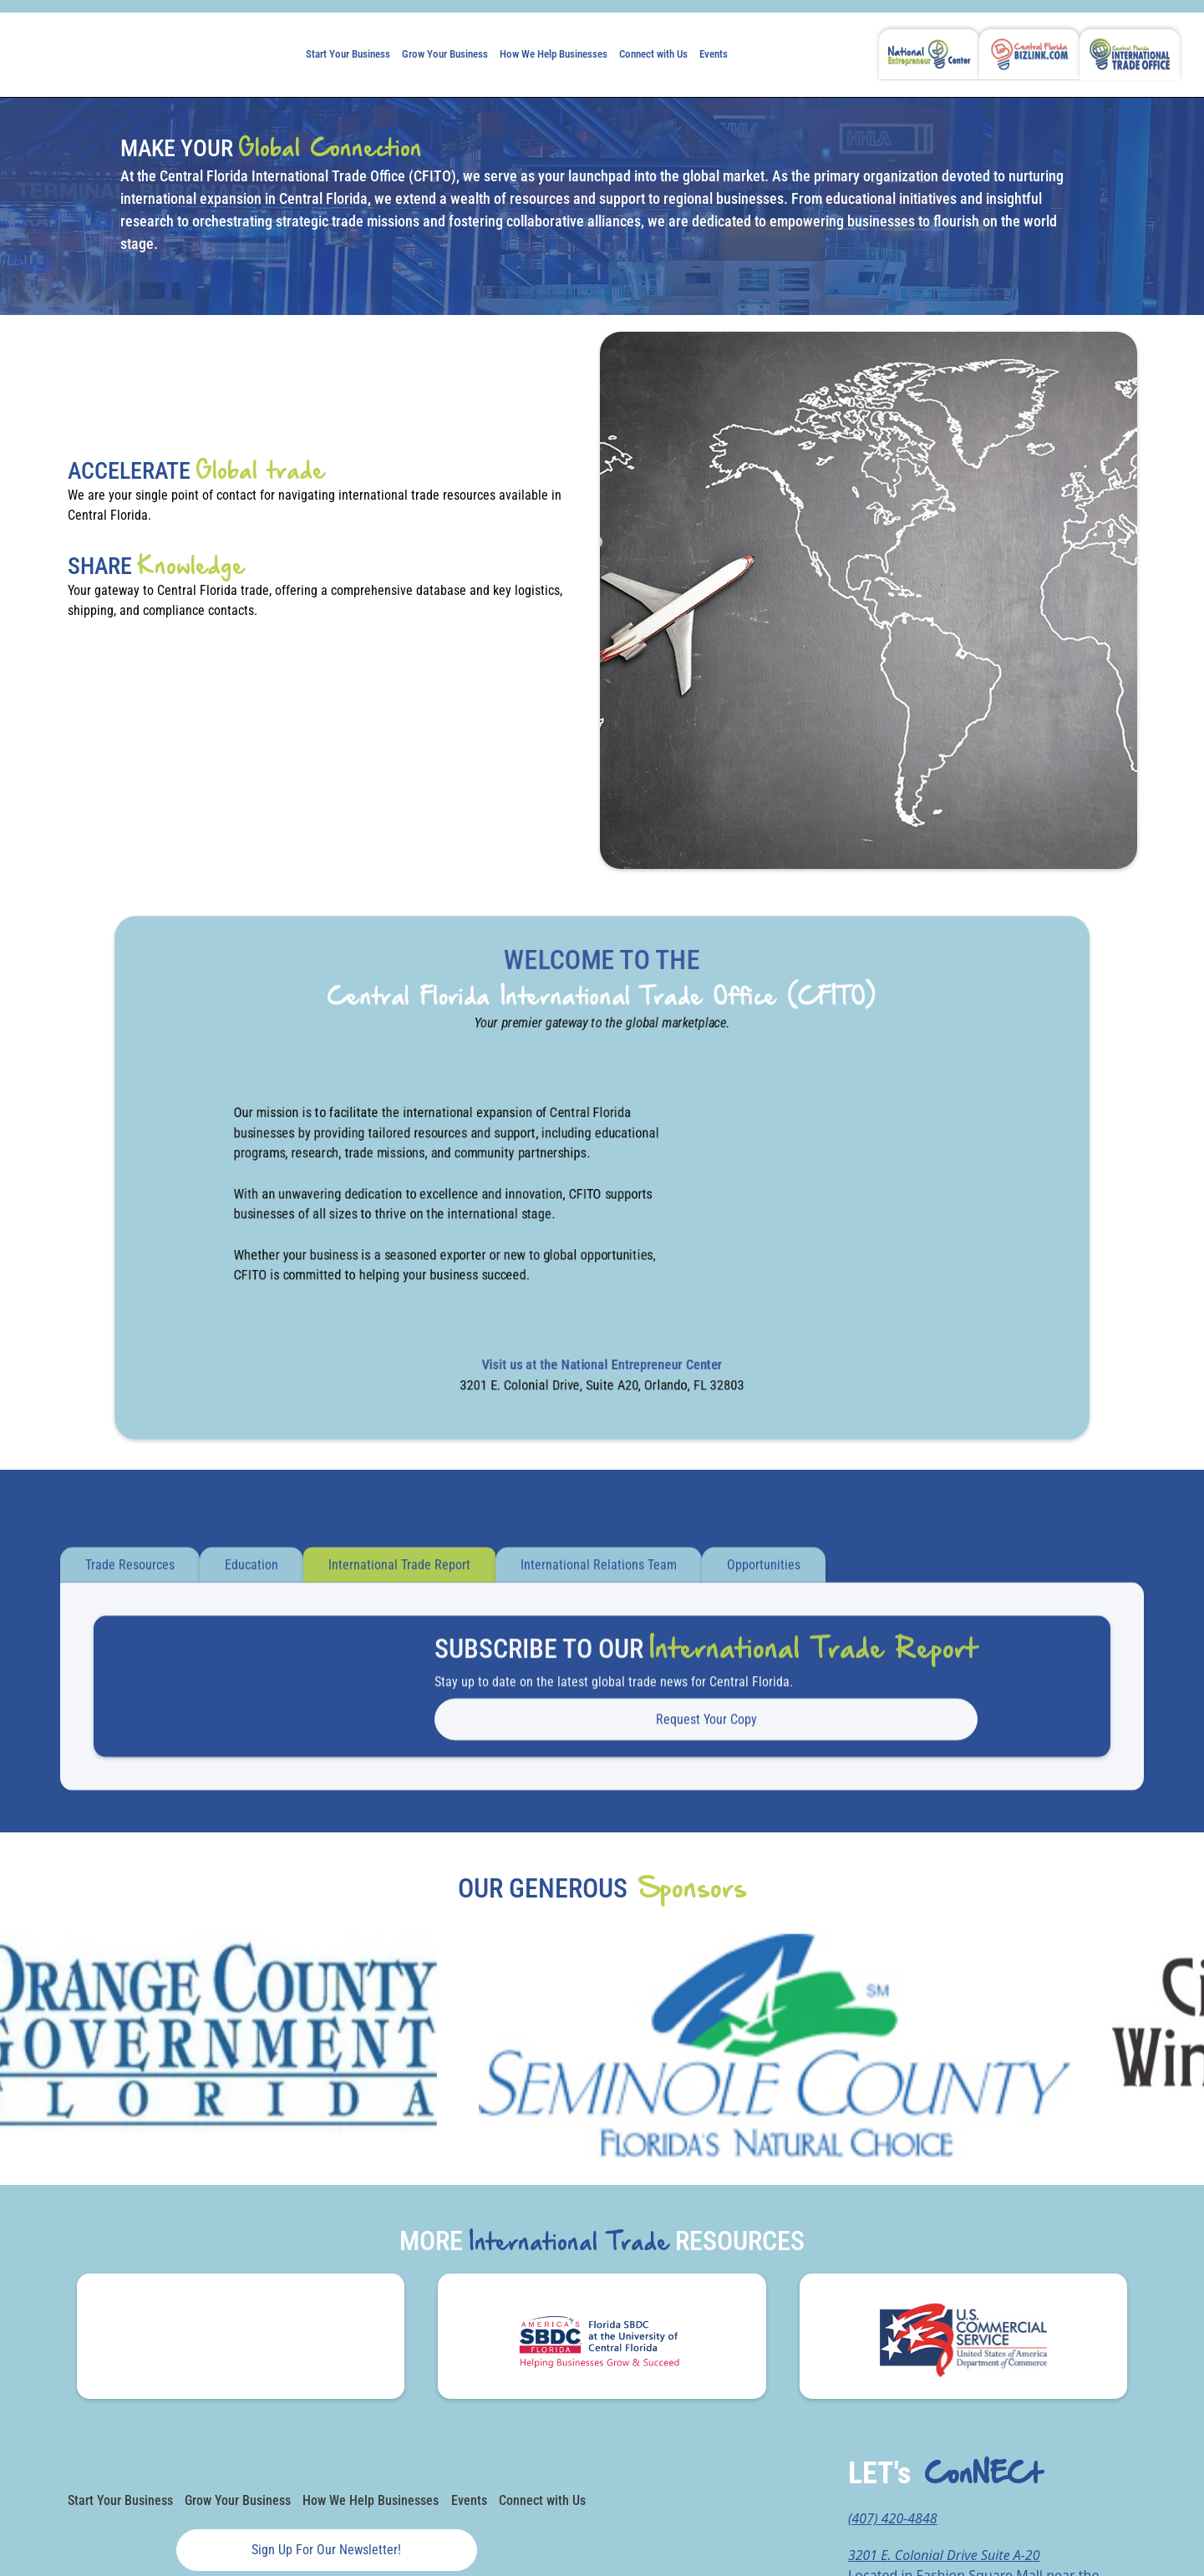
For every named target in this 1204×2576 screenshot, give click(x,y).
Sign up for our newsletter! (326, 2550)
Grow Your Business (445, 54)
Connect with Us (653, 54)
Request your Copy (706, 1729)
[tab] (130, 1575)
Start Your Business (348, 54)
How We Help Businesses (553, 54)
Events (713, 54)
